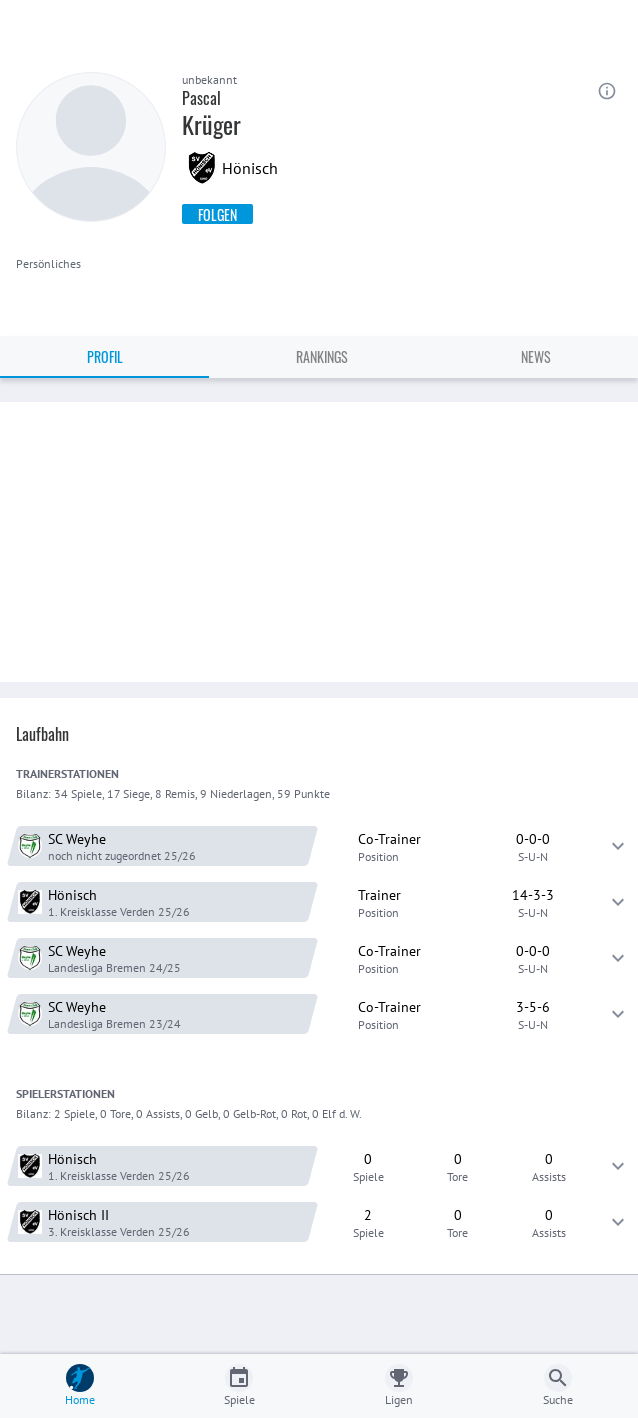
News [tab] (536, 356)
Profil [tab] (105, 356)
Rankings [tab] (322, 356)
